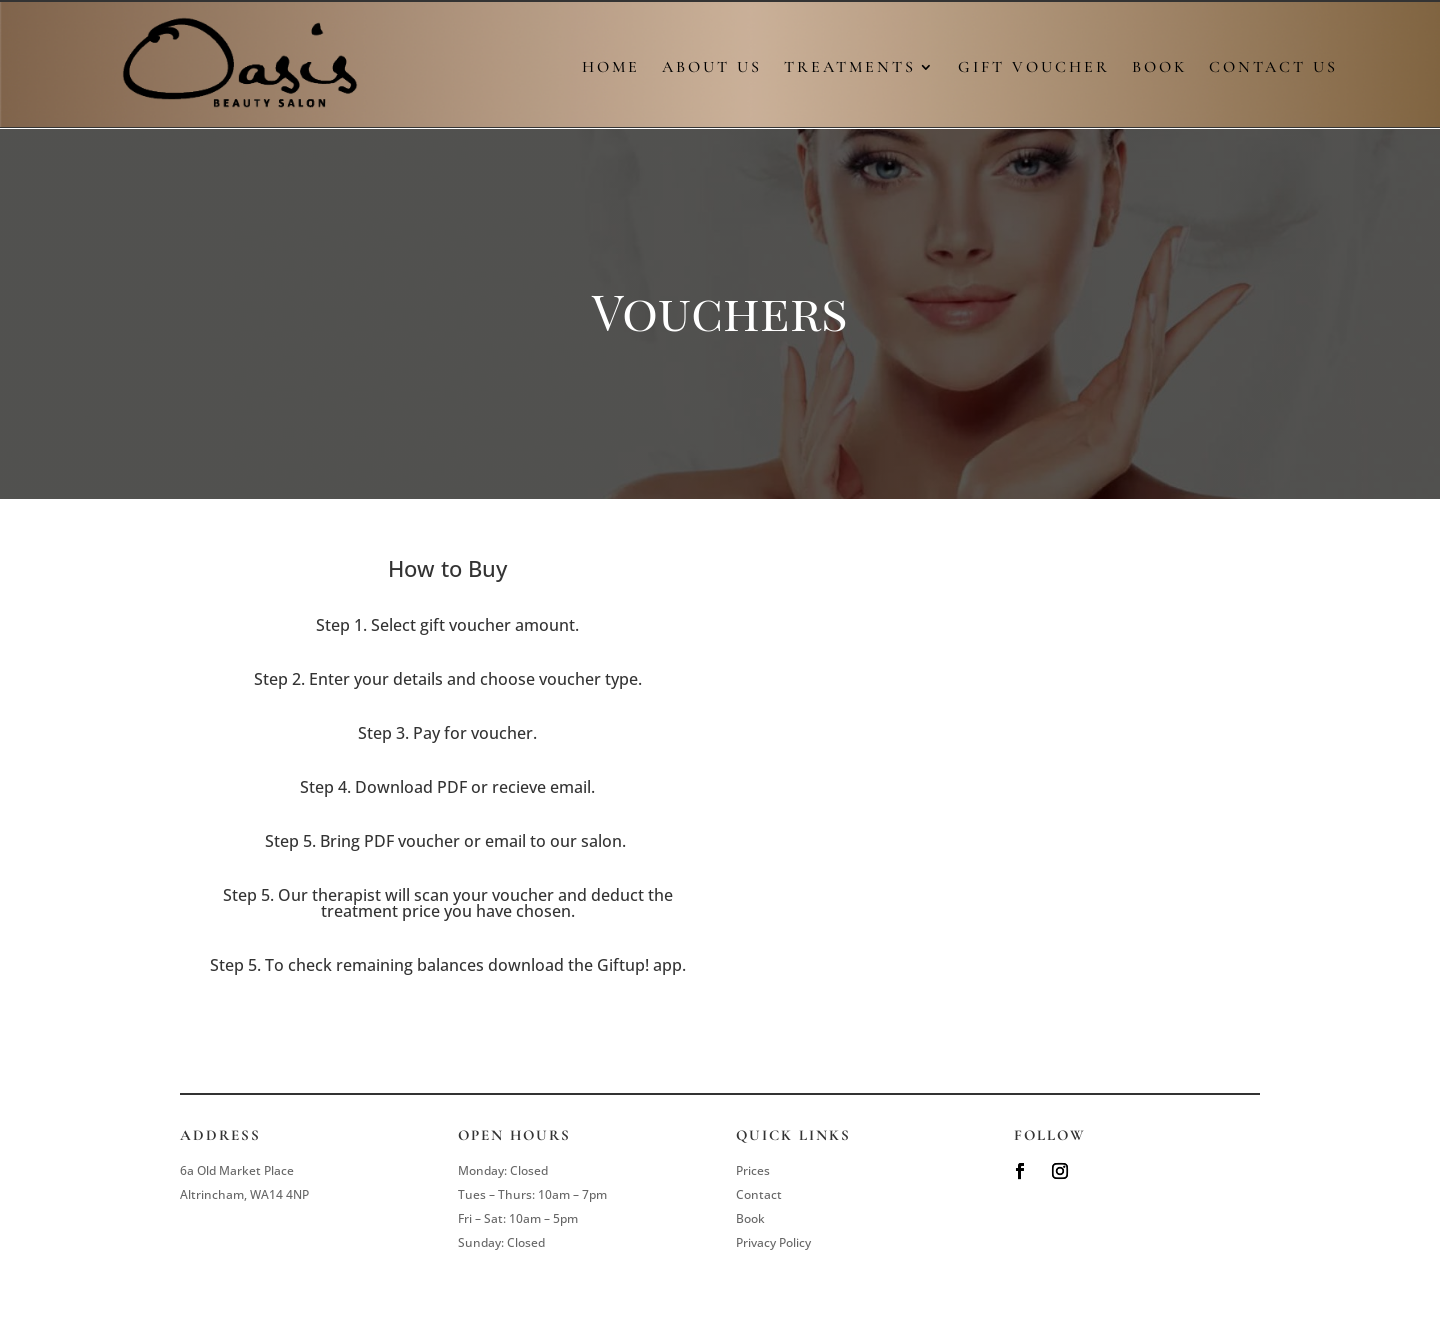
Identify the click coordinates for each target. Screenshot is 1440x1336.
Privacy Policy (773, 1242)
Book (1159, 68)
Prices (753, 1170)
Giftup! (623, 965)
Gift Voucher (1034, 68)
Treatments (850, 68)
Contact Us (1273, 68)
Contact (759, 1194)
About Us (712, 68)
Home (611, 68)
